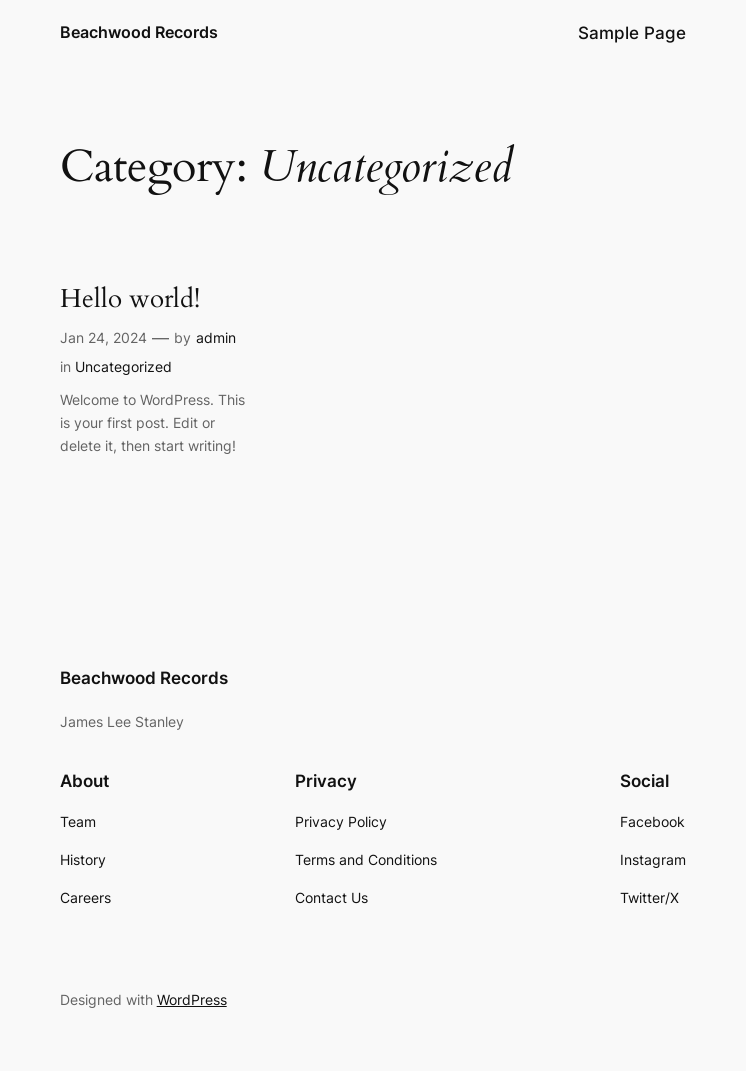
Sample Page (632, 33)
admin (216, 337)
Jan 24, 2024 (103, 337)
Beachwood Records (139, 32)
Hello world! (130, 299)
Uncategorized (123, 366)
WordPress (192, 999)
